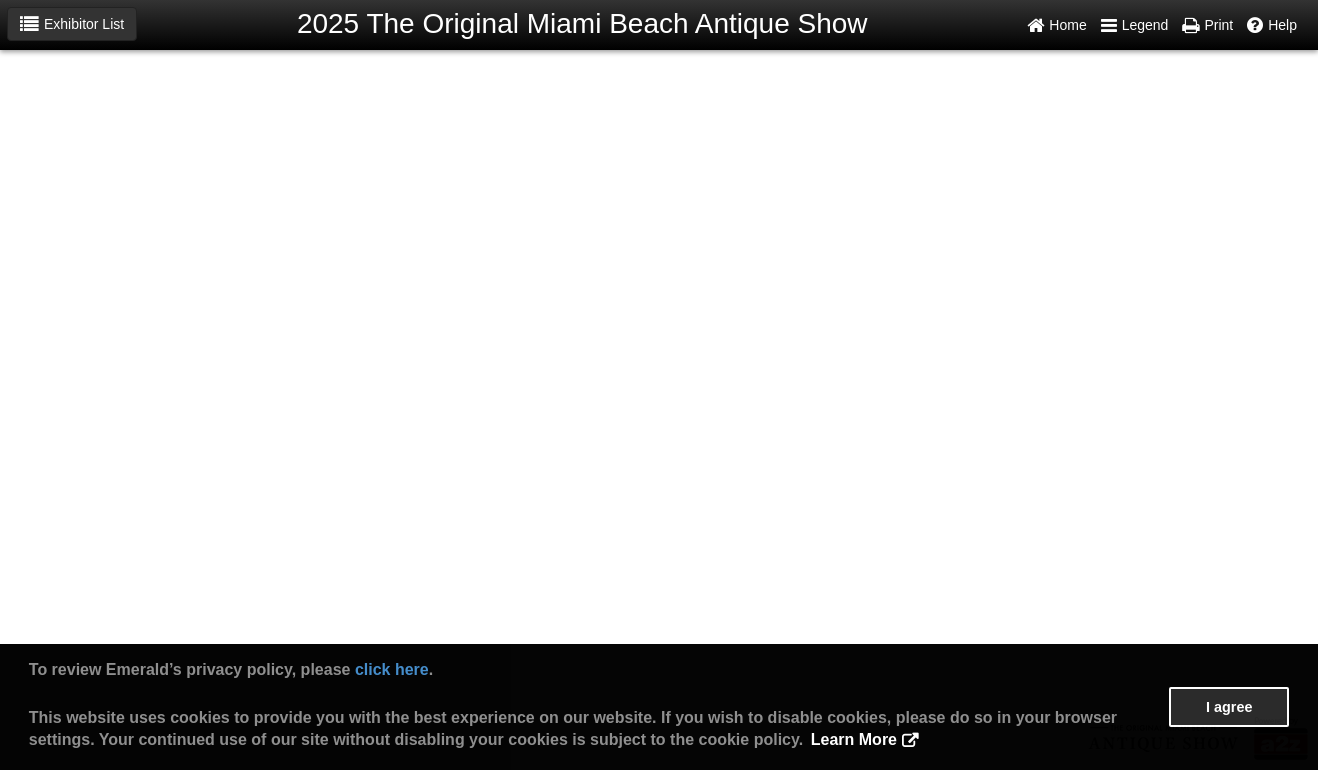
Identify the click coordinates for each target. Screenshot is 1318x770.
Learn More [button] (854, 739)
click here (392, 669)
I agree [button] (1229, 707)
